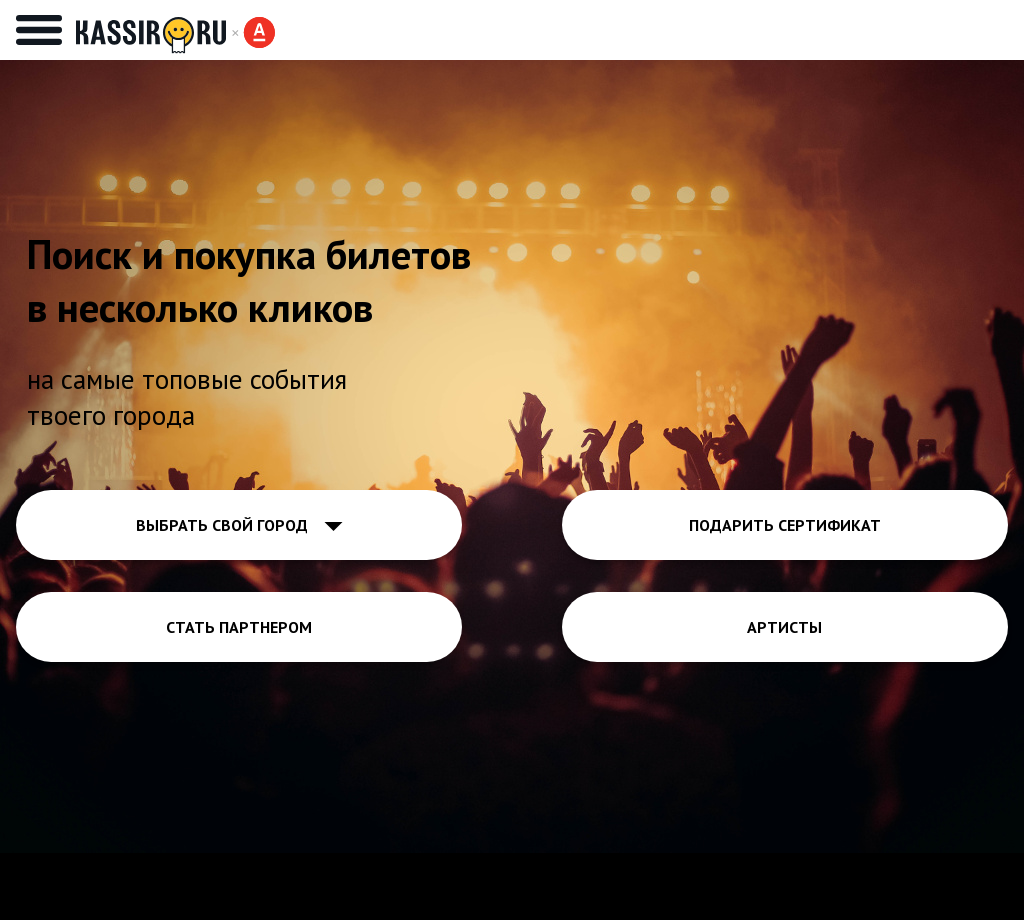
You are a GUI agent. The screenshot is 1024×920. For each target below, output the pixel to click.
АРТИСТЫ (784, 627)
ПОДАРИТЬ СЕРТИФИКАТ (785, 525)
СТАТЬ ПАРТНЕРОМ (239, 627)
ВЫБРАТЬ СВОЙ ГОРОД (239, 525)
